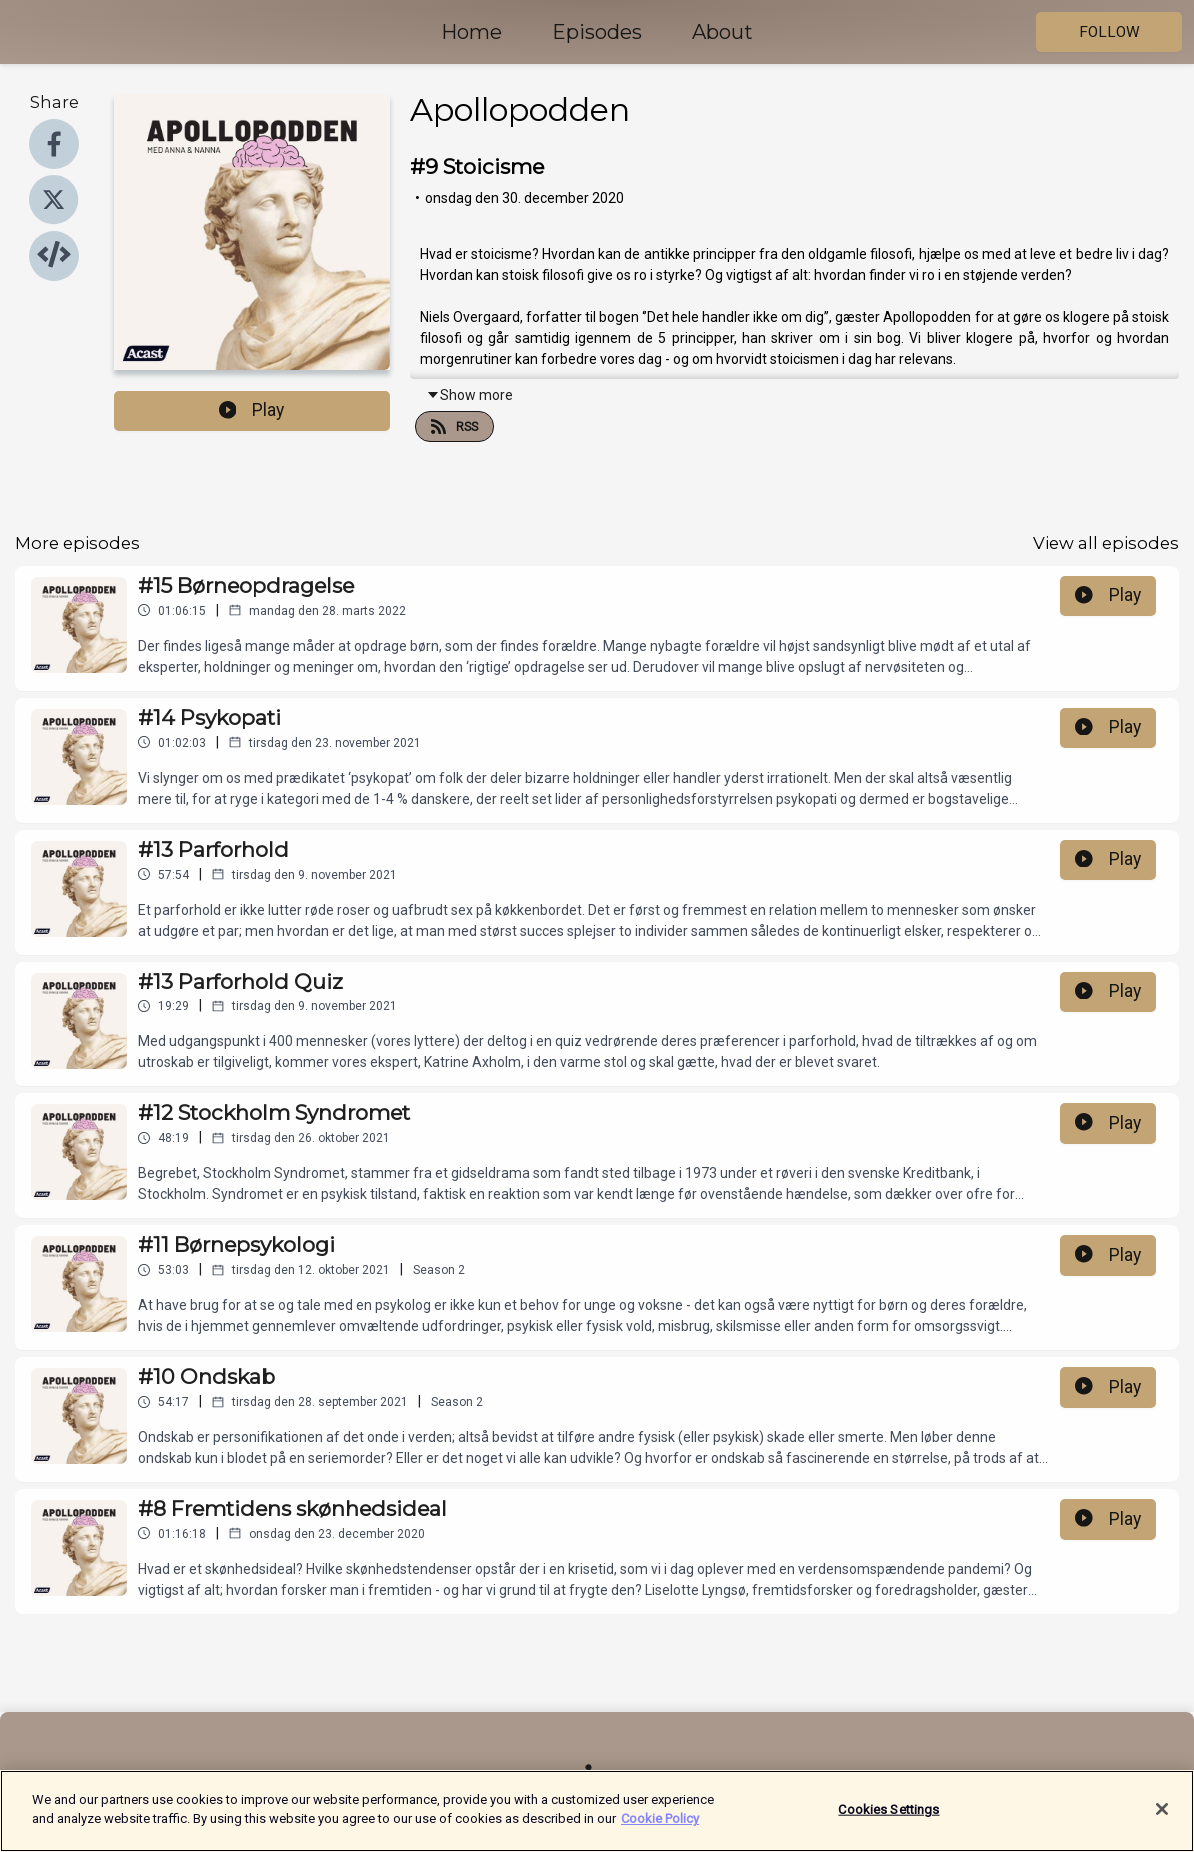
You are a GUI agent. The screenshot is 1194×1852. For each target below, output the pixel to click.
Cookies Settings (888, 1820)
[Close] (1162, 1821)
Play (252, 410)
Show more (469, 395)
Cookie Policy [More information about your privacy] (660, 1830)
